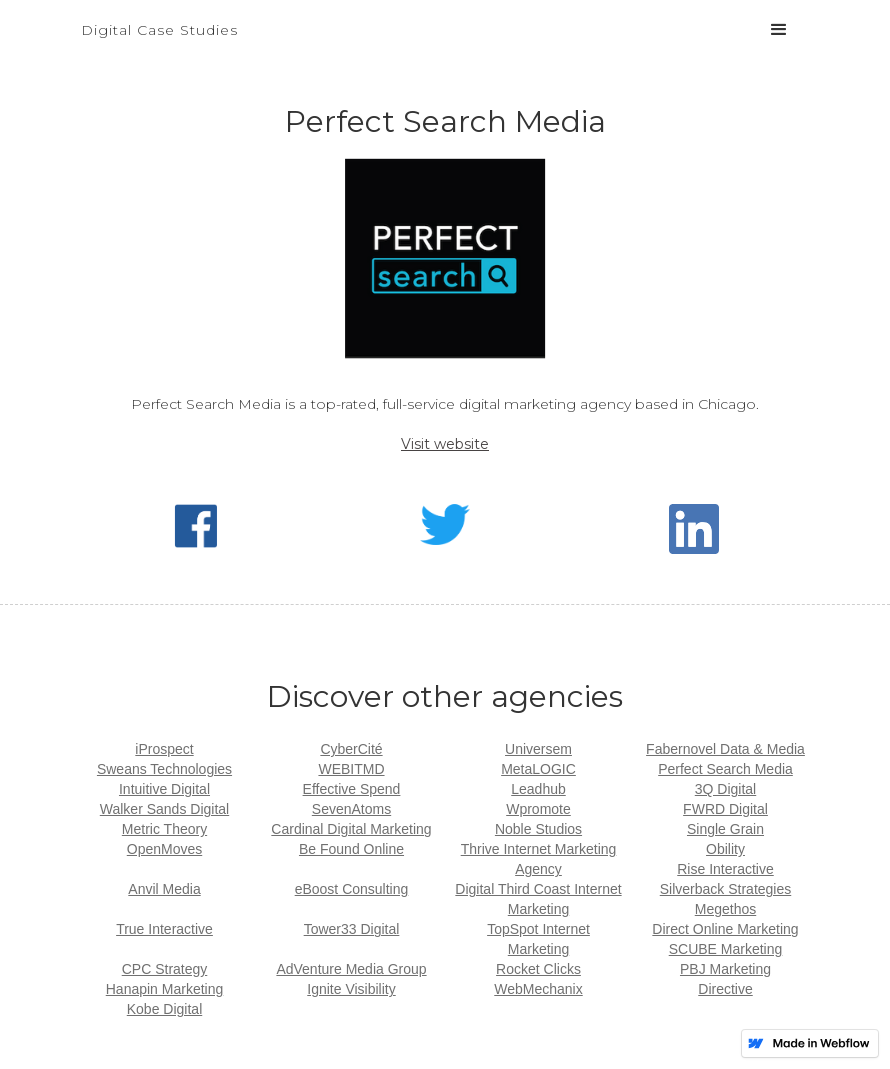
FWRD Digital (725, 809)
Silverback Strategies (726, 889)
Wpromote (538, 809)
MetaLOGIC (538, 769)
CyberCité (351, 749)
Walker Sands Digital (164, 809)
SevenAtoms (351, 809)
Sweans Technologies (164, 769)
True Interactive (164, 929)
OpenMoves (164, 849)
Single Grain (725, 829)
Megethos (725, 909)
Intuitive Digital (164, 789)
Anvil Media (164, 889)
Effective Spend (352, 789)
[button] (779, 30)
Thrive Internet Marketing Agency (539, 859)
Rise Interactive (725, 869)
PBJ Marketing (725, 969)
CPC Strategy (165, 969)
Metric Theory (164, 829)
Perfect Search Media (725, 769)
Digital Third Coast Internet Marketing (538, 899)
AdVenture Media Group (351, 969)
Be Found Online (351, 849)
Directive (725, 989)
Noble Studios (538, 829)
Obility (725, 849)
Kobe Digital (165, 1009)
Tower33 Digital (352, 929)
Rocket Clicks (538, 969)
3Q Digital (725, 789)
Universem (538, 749)
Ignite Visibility (351, 989)
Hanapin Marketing (165, 989)
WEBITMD (351, 769)
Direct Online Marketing (725, 929)
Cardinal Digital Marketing (351, 829)
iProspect (164, 749)
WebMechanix (538, 989)
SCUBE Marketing (726, 949)
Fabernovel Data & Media (725, 749)
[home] (159, 20)
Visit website (445, 444)
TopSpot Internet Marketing (538, 939)
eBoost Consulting (352, 889)
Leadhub (538, 789)
